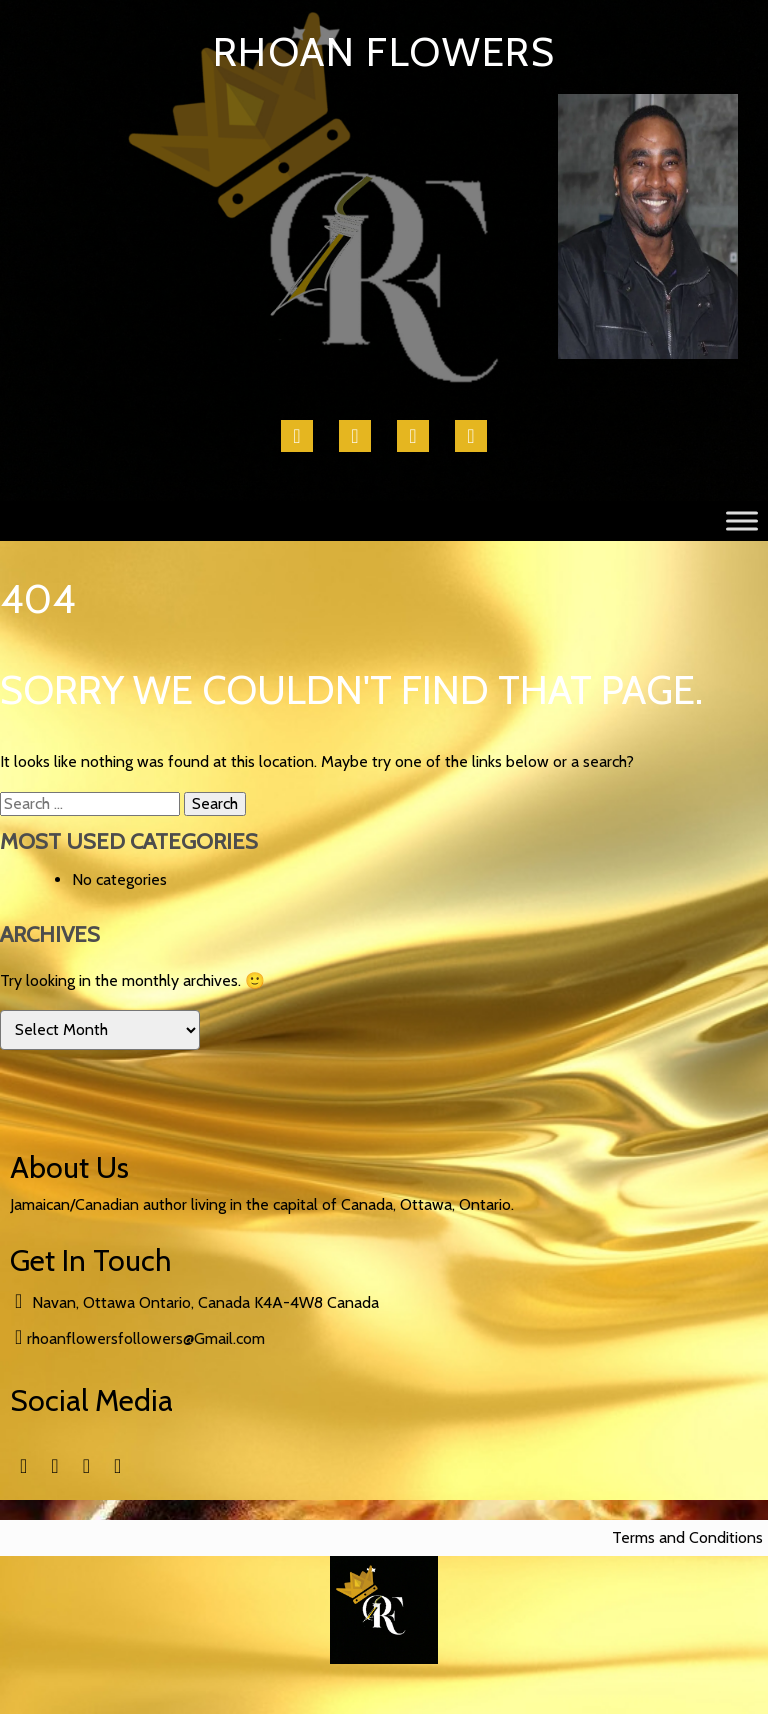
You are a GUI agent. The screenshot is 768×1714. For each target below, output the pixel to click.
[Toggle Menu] (742, 520)
